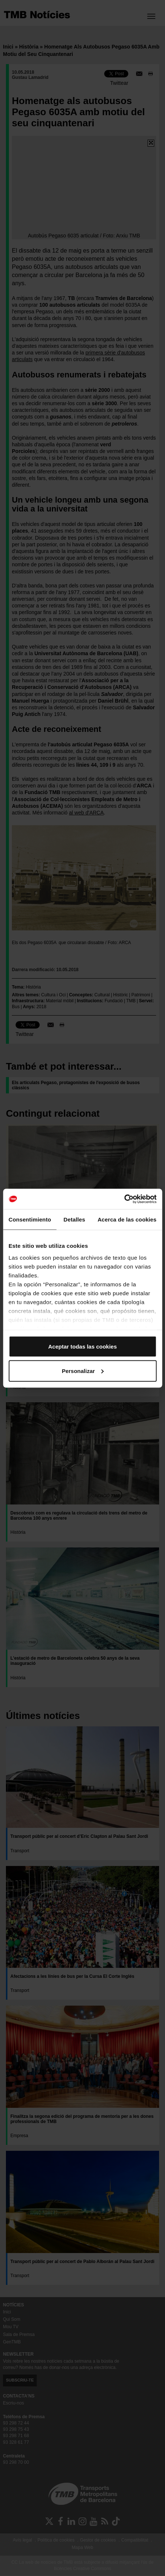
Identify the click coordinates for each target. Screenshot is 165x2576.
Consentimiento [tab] (30, 1219)
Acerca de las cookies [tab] (127, 1219)
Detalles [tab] (74, 1219)
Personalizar (83, 1370)
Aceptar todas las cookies (82, 1346)
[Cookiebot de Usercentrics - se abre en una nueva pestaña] (124, 1199)
